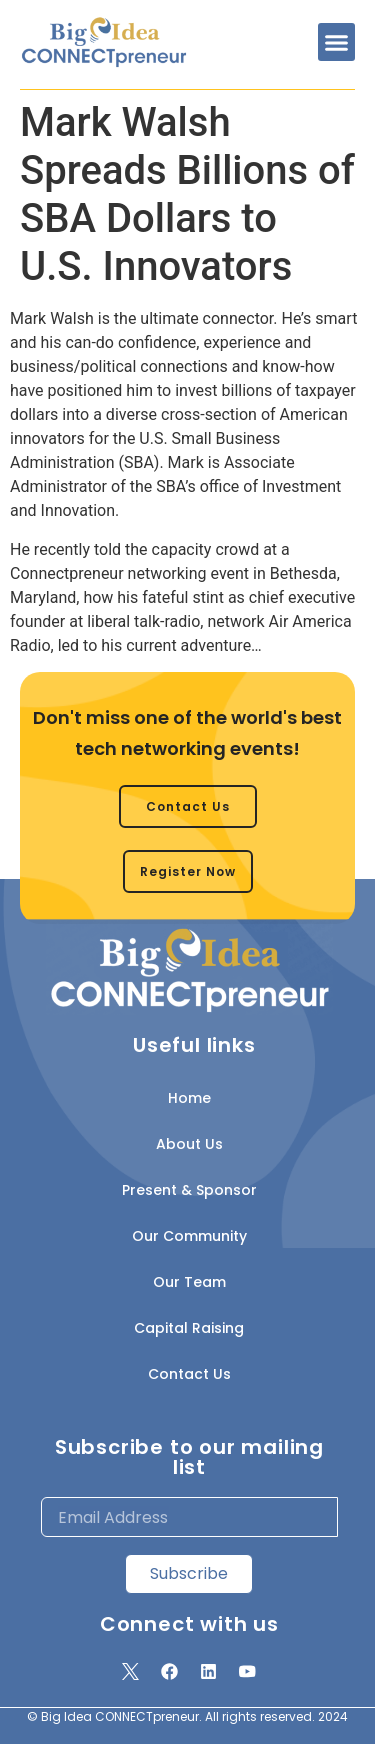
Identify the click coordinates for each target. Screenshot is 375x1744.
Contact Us (189, 1374)
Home (189, 1098)
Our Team (189, 1282)
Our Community (189, 1236)
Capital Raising (189, 1328)
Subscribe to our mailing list (189, 1457)
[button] (337, 42)
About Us (189, 1144)
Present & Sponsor (189, 1190)
